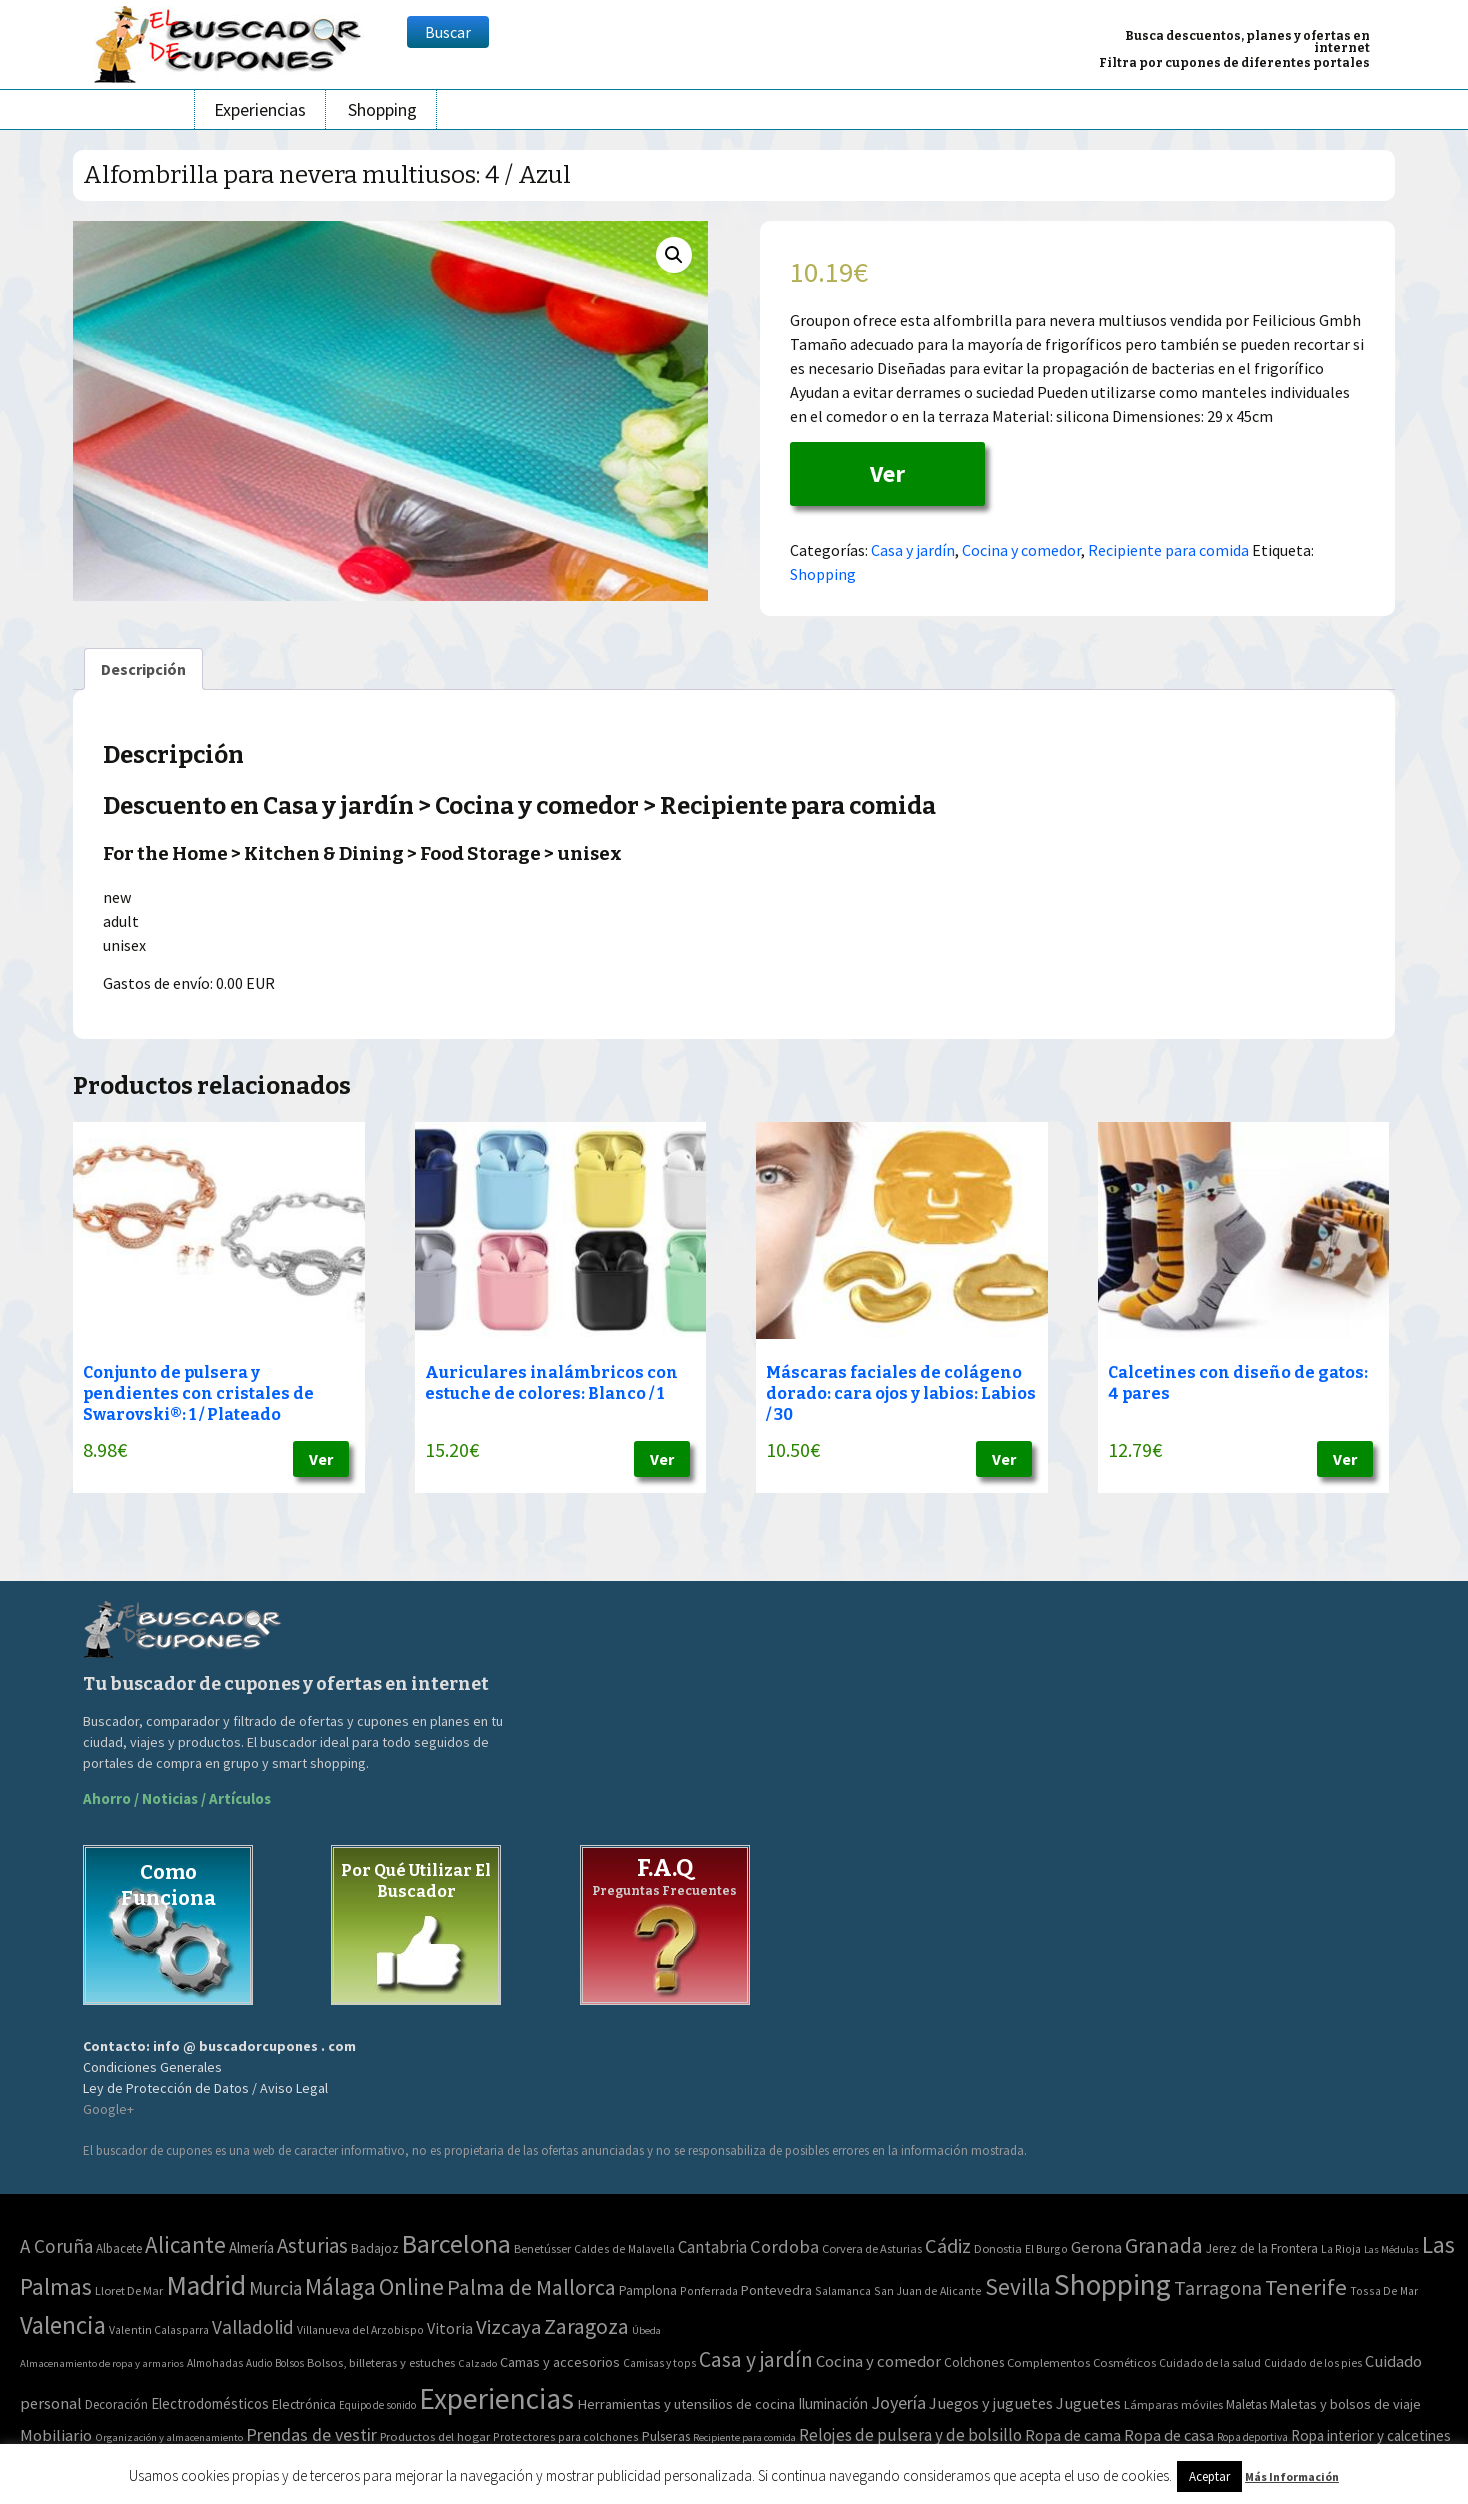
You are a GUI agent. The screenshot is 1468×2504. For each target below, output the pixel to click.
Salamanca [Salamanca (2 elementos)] (843, 2290)
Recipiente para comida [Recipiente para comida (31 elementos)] (744, 2437)
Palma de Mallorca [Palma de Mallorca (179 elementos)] (531, 2287)
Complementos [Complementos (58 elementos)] (1048, 2362)
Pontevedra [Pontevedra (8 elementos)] (776, 2290)
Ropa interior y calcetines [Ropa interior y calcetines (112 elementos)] (1371, 2435)
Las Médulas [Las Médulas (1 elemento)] (1391, 2249)
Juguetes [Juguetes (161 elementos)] (1088, 2403)
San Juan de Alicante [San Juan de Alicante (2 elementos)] (928, 2290)
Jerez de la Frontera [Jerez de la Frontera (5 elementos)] (1262, 2248)
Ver (887, 473)
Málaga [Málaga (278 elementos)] (340, 2286)
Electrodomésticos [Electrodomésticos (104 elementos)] (210, 2403)
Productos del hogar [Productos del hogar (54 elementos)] (435, 2436)
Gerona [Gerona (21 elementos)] (1096, 2247)
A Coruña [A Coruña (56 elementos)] (56, 2246)
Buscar (448, 32)
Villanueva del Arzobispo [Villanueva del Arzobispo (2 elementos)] (360, 2329)
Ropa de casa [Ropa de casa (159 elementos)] (1169, 2435)
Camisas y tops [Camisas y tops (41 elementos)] (659, 2363)
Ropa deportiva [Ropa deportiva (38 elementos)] (1252, 2437)
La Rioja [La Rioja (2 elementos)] (1341, 2248)
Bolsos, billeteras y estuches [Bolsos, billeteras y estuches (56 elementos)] (381, 2362)
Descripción (143, 669)
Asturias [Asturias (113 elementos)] (312, 2245)
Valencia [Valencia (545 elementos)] (63, 2325)
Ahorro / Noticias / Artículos (177, 1798)
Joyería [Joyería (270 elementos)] (898, 2402)
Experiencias (260, 109)
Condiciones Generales (152, 2067)
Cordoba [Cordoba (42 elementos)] (784, 2246)
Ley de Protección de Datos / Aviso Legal (205, 2088)
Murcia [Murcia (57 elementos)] (275, 2288)
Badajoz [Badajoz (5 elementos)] (375, 2248)
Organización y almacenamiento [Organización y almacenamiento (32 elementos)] (169, 2437)
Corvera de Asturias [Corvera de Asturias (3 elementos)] (872, 2248)
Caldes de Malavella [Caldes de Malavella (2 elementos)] (624, 2248)
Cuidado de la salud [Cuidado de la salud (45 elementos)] (1210, 2362)
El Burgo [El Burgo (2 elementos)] (1046, 2248)
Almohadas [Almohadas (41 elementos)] (215, 2363)
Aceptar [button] (1209, 2476)
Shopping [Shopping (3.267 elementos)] (1112, 2284)
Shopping (382, 109)
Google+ (108, 2109)
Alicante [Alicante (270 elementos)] (185, 2244)
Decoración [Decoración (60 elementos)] (116, 2404)
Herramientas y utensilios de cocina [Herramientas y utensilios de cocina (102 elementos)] (686, 2403)
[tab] (143, 669)
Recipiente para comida (1168, 550)
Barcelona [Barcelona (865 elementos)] (456, 2243)
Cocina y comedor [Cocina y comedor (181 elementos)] (878, 2361)
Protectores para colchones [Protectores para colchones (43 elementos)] (566, 2436)
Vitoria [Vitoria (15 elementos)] (450, 2328)
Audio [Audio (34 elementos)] (259, 2363)
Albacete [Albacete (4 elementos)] (119, 2248)
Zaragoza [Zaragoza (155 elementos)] (586, 2326)
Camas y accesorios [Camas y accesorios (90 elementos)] (560, 2362)
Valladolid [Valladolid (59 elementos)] (253, 2327)
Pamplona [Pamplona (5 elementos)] (648, 2290)
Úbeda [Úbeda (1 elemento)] (646, 2330)
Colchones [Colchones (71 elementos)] (974, 2362)
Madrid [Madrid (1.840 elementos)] (206, 2285)
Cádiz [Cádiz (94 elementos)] (948, 2246)
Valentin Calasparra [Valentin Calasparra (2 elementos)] (159, 2329)
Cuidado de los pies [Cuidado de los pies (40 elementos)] (1313, 2363)
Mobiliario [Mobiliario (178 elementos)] (56, 2435)
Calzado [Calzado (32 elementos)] (477, 2363)
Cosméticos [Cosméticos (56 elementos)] (1124, 2362)
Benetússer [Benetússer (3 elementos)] (542, 2248)
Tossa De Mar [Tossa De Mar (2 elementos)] (1384, 2290)
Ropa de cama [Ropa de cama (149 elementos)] (1073, 2435)
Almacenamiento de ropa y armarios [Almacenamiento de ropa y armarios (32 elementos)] (102, 2363)
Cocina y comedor (1021, 550)
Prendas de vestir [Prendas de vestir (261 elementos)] (311, 2434)
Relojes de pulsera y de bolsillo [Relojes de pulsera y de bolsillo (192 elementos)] (910, 2435)
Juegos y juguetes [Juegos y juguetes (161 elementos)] (991, 2403)
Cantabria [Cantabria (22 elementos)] (712, 2247)
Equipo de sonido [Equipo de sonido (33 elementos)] (377, 2405)
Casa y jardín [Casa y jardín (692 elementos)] (756, 2359)
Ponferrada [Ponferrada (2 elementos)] (709, 2290)
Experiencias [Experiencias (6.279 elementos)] (496, 2398)
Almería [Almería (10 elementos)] (251, 2247)
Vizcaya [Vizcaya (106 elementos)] (508, 2327)
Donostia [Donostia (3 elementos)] (998, 2248)
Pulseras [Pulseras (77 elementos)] (666, 2436)
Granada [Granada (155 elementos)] (1164, 2245)
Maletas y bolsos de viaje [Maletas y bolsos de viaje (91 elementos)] (1345, 2404)
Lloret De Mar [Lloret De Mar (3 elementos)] (129, 2290)
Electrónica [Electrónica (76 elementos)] (304, 2404)
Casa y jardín (913, 550)
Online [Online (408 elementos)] (411, 2286)
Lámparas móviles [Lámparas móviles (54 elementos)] (1173, 2404)
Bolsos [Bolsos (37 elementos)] (289, 2363)
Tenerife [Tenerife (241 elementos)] (1306, 2287)
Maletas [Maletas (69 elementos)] (1246, 2404)
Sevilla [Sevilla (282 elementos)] (1018, 2286)
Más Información (1292, 2476)
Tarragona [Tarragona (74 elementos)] (1218, 2287)
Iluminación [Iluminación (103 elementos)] (833, 2403)
